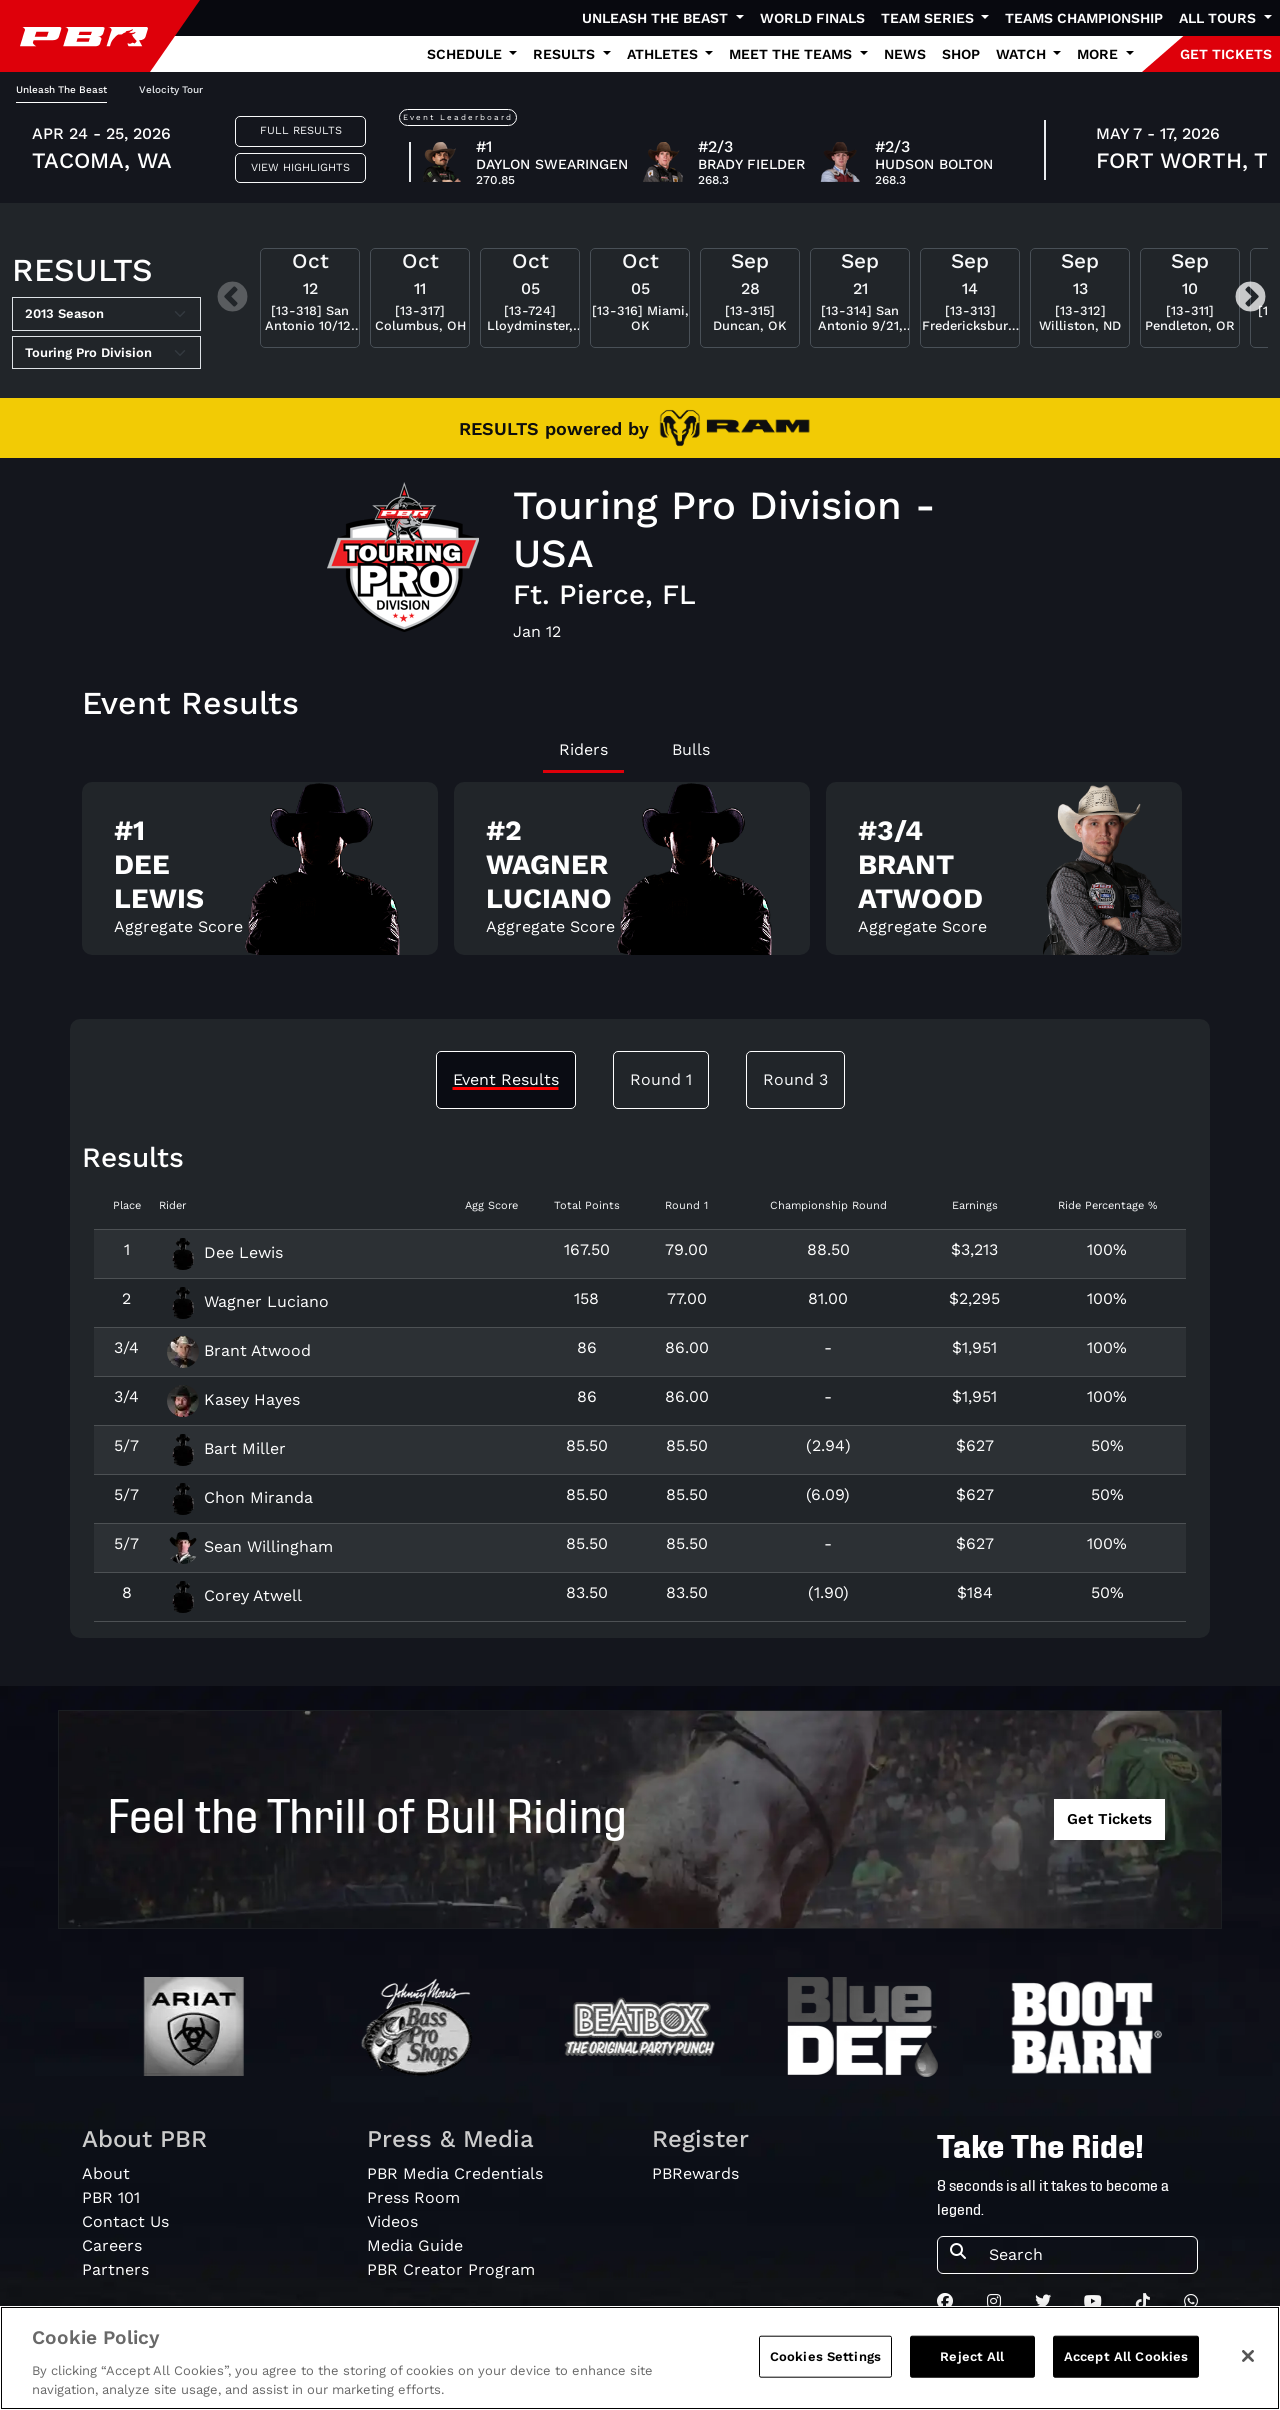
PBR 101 (111, 2197)
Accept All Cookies (1126, 2365)
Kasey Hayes (233, 1399)
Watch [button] (1023, 54)
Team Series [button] (929, 18)
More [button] (1099, 54)
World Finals (812, 18)
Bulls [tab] (691, 749)
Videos (392, 2221)
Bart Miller (226, 1448)
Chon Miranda (240, 1497)
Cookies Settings (825, 2365)
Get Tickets (1109, 1819)
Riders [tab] (583, 749)
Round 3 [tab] (795, 1079)
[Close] (1248, 2365)
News (905, 54)
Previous (232, 298)
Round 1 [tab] (661, 1079)
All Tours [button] (1219, 18)
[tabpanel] (640, 876)
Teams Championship (1084, 18)
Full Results (301, 130)
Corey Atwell (234, 1595)
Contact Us (125, 2221)
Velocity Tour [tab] (171, 89)
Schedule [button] (466, 54)
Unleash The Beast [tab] (61, 89)
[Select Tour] (106, 353)
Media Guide (415, 2245)
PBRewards (695, 2173)
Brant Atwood (239, 1350)
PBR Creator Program (451, 2269)
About (106, 2173)
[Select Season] (106, 314)
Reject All (972, 2365)
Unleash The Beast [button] (657, 18)
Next (1250, 298)
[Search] (1087, 2255)
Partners (115, 2269)
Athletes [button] (664, 54)
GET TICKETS (1226, 54)
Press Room (413, 2197)
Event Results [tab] (506, 1079)
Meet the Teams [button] (792, 54)
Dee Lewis (225, 1252)
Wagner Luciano (248, 1301)
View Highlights (300, 167)
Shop (961, 54)
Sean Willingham (250, 1546)
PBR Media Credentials (455, 2173)
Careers (112, 2245)
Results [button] (566, 54)
